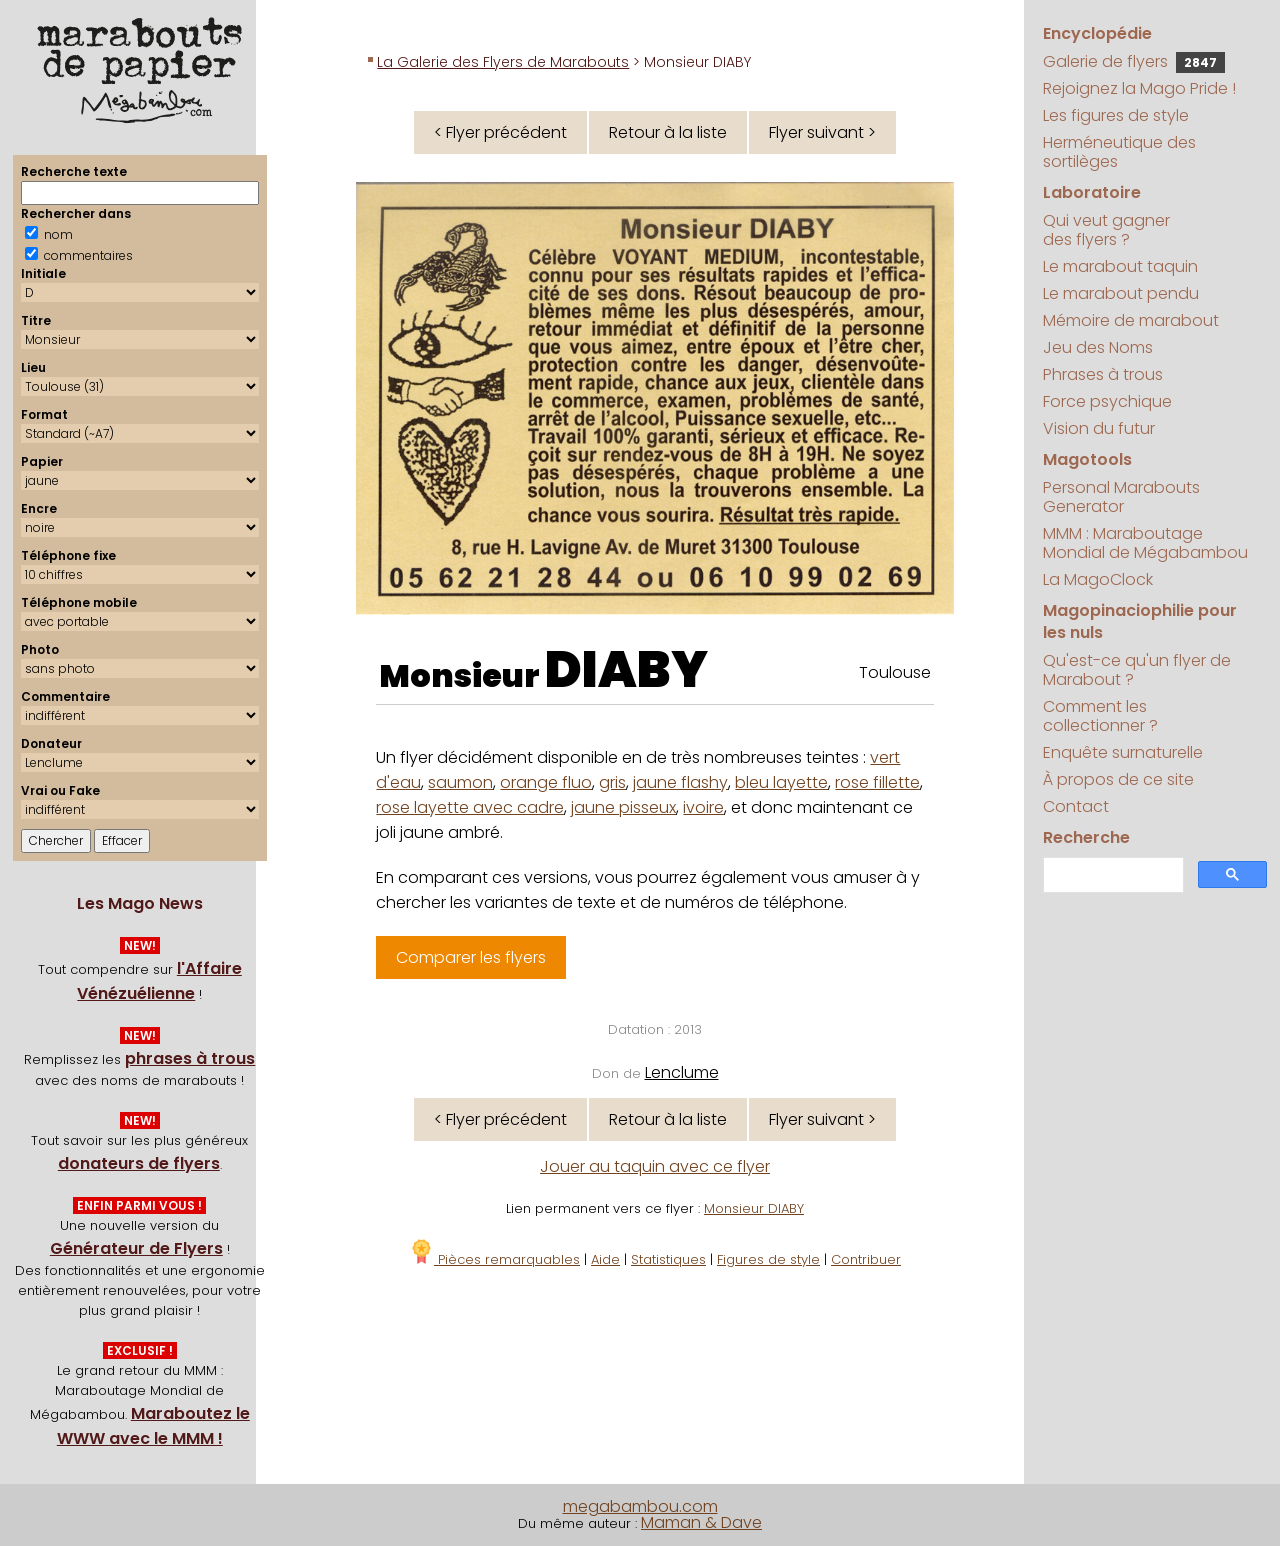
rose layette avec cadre (470, 807)
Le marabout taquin (1120, 266)
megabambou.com (640, 1506)
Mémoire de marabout (1131, 320)
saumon (460, 782)
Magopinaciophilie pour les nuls (1140, 621)
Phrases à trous (1103, 374)
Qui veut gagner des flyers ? (1106, 230)
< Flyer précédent (500, 132)
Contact (1076, 806)
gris (612, 782)
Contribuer (866, 1259)
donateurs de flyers (139, 1163)
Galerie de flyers (1134, 61)
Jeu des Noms (1098, 347)
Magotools (1087, 459)
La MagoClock (1098, 579)
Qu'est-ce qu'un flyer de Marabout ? (1137, 670)
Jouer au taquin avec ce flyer (655, 1166)
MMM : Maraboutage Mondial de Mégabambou (1145, 543)
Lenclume (682, 1072)
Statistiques (668, 1259)
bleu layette (781, 782)
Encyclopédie (1097, 33)
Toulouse (895, 672)
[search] (1111, 875)
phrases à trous (190, 1058)
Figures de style (768, 1259)
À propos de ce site (1118, 779)
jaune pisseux (623, 807)
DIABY (626, 670)
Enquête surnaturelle (1123, 752)
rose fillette (877, 782)
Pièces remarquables (494, 1259)
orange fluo (546, 782)
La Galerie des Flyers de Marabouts (503, 62)
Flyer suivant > (822, 132)
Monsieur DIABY (754, 1208)
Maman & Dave (701, 1522)
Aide (605, 1259)
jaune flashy (680, 782)
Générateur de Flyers (136, 1248)
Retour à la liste (668, 132)
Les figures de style (1116, 115)
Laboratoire (1092, 192)
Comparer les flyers (471, 957)
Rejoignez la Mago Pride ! (1139, 88)
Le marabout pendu (1121, 293)
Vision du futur (1099, 428)
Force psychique (1107, 401)
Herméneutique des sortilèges (1119, 152)
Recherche (1086, 837)
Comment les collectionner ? (1100, 716)
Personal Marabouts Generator (1121, 497)
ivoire (703, 807)
